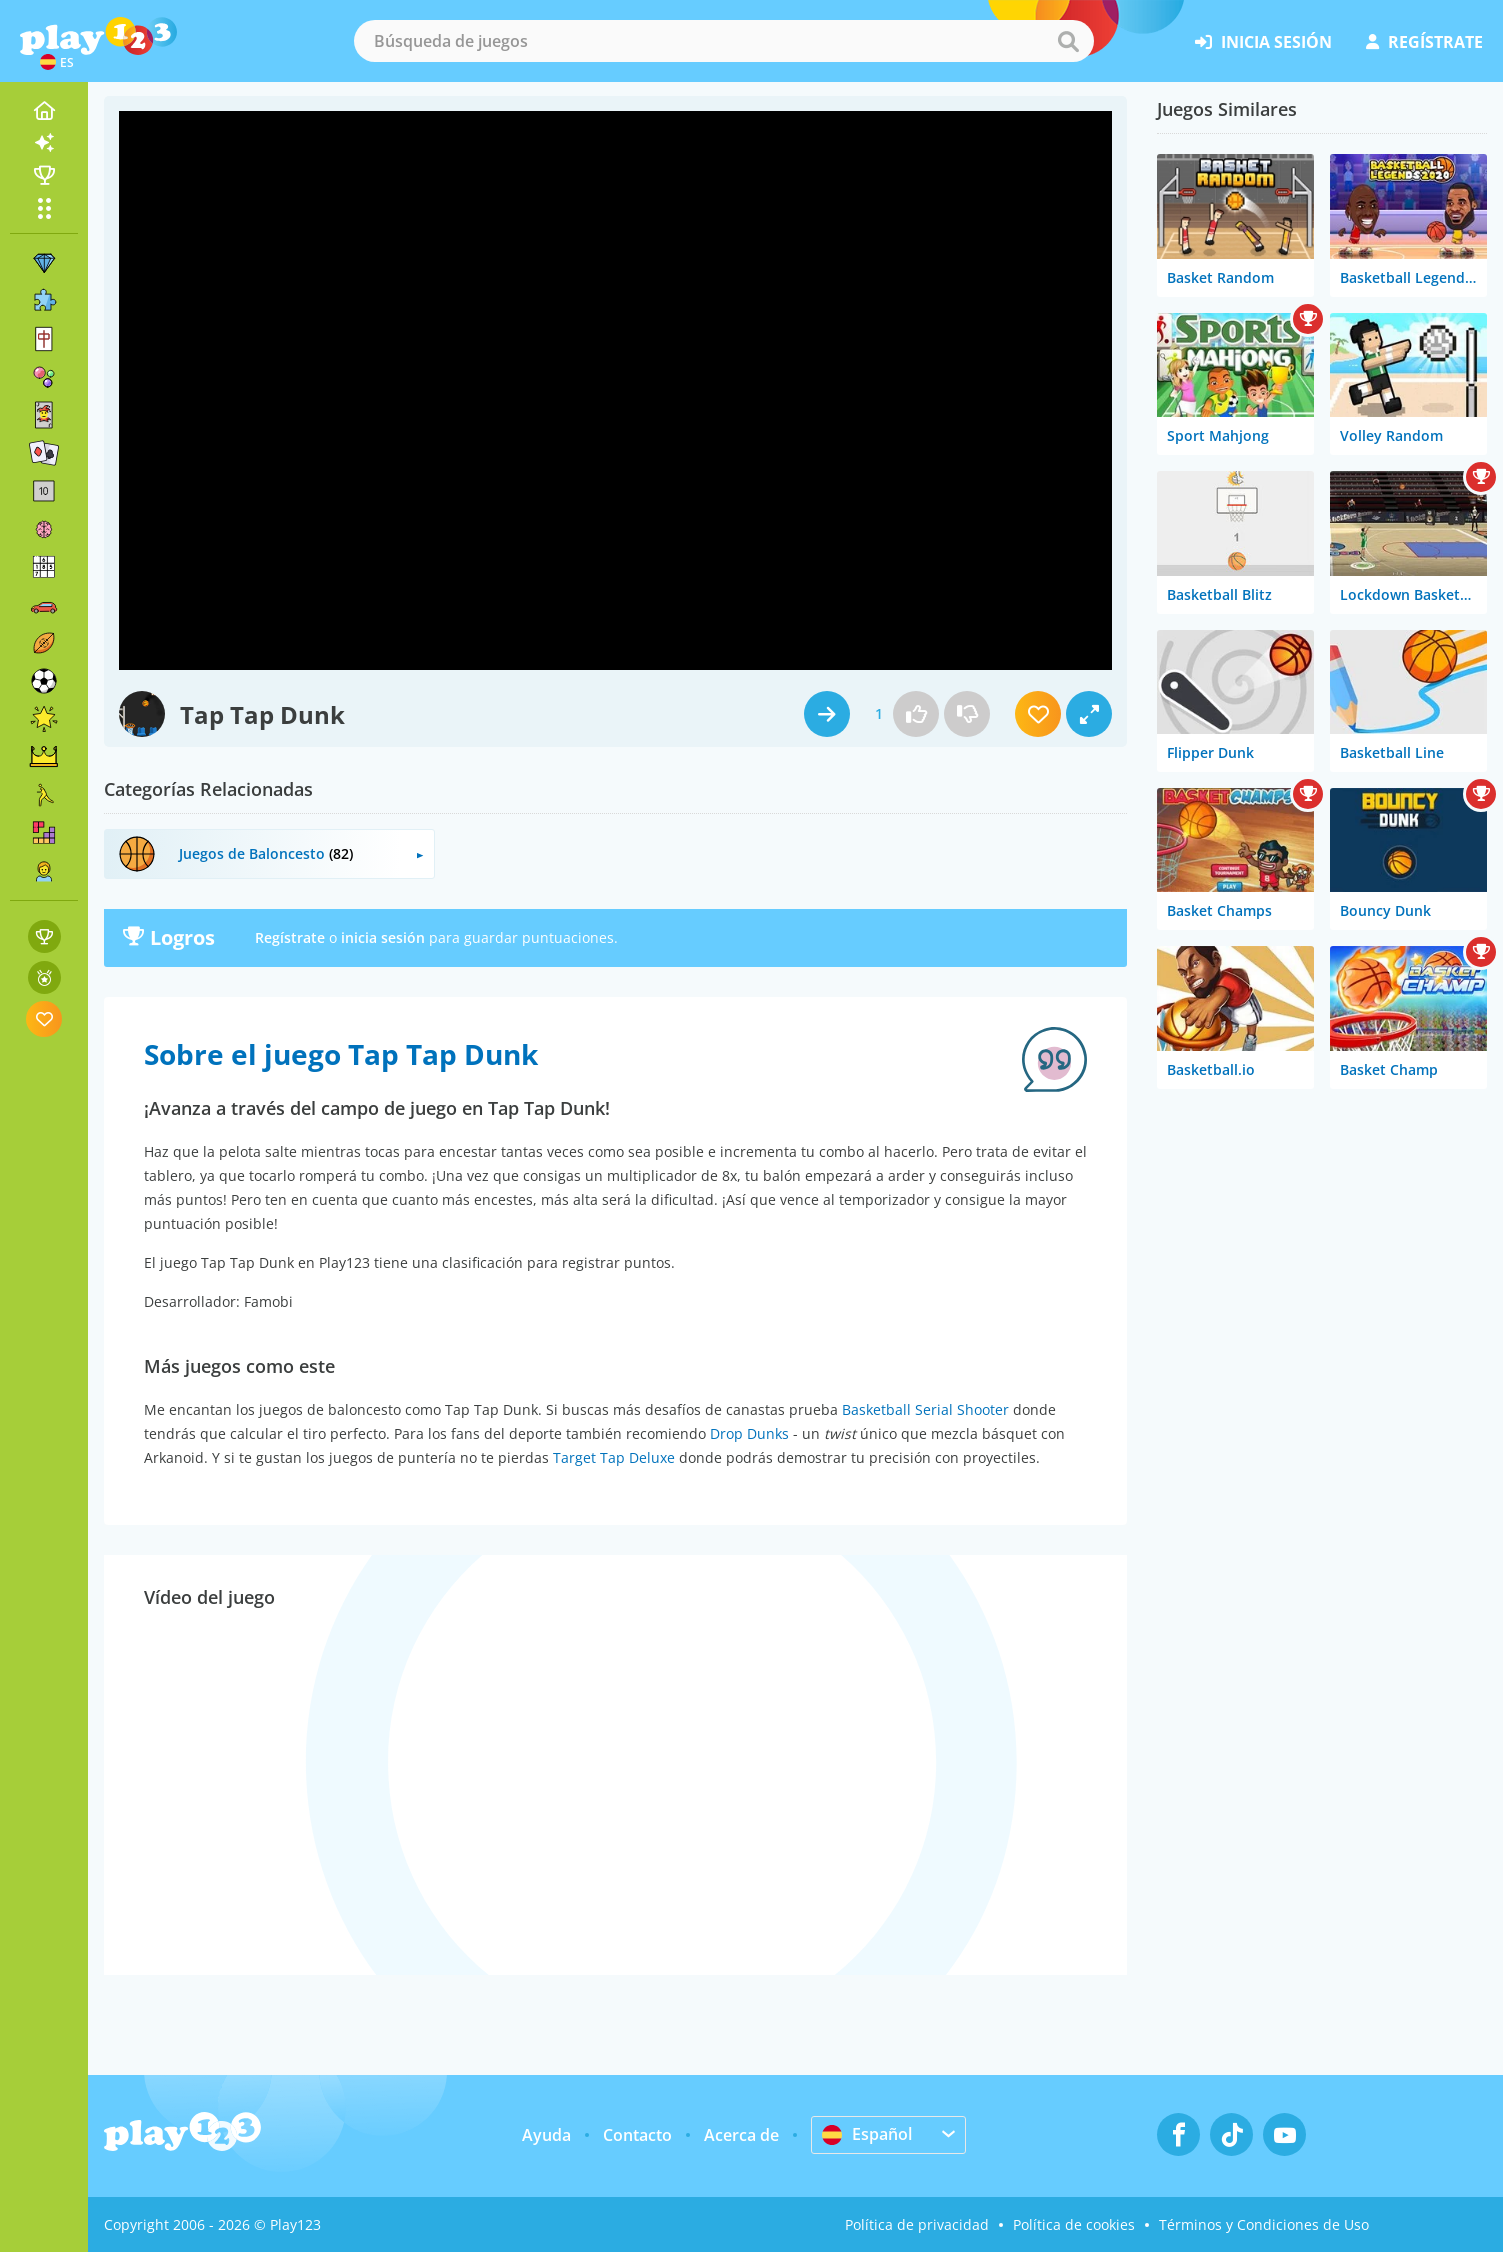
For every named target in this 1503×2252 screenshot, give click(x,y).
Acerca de (741, 2135)
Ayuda (546, 2135)
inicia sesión (1263, 42)
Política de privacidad (917, 2224)
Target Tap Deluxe (614, 1457)
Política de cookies (1074, 2224)
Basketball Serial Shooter (925, 1409)
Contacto (637, 2135)
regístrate (1424, 42)
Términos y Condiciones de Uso (1264, 2224)
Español (867, 2134)
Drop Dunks (749, 1433)
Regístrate (290, 937)
